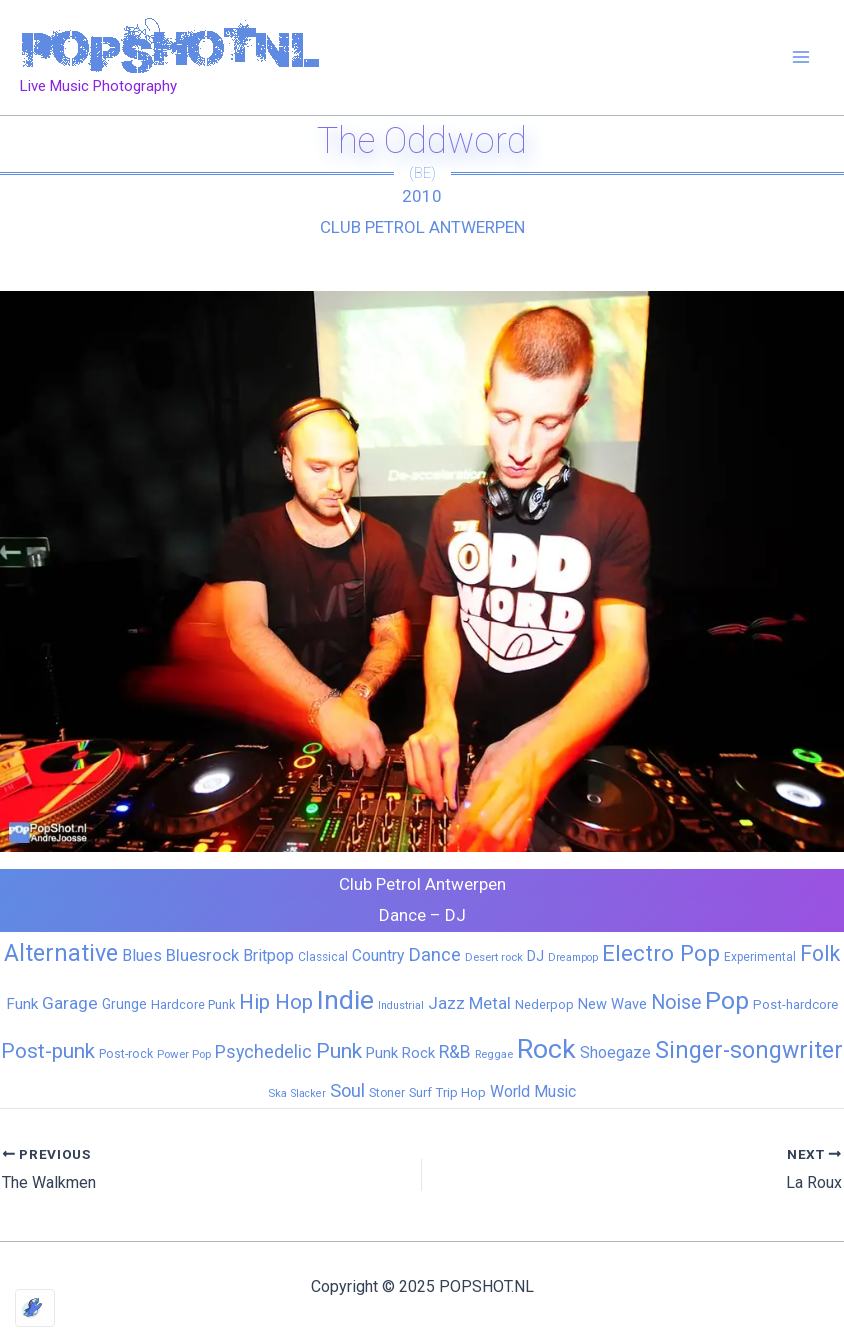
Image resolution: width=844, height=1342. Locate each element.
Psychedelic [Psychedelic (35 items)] (263, 1051)
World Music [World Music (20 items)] (533, 1091)
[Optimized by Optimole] (35, 1308)
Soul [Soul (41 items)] (347, 1090)
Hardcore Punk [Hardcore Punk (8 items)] (193, 1004)
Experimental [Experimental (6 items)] (760, 957)
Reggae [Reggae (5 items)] (494, 1054)
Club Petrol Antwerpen (422, 227)
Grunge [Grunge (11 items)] (124, 1004)
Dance (402, 915)
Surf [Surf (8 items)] (420, 1092)
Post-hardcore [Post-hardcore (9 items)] (795, 1004)
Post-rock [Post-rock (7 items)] (126, 1054)
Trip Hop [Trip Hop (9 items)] (461, 1092)
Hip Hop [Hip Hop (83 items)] (276, 1002)
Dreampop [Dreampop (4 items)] (573, 957)
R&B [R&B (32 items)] (455, 1052)
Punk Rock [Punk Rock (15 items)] (400, 1053)
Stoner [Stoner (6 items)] (387, 1093)
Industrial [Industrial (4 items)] (401, 1005)
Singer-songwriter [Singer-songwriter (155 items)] (749, 1050)
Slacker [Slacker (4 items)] (308, 1093)
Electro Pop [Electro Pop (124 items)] (661, 953)
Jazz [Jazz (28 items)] (446, 1003)
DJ (455, 915)
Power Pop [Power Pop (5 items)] (184, 1054)
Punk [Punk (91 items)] (339, 1050)
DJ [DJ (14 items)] (535, 956)
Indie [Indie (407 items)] (345, 999)
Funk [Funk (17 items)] (22, 1004)
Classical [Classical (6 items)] (323, 957)
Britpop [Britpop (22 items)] (268, 955)
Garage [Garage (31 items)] (70, 1003)
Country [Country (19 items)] (378, 955)
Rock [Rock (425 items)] (546, 1049)
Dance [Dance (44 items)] (434, 955)
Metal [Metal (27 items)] (490, 1003)
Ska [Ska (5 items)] (277, 1093)
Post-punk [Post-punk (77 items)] (48, 1051)
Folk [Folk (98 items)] (820, 953)
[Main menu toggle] (802, 58)
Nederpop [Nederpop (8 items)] (544, 1004)
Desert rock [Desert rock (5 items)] (494, 957)
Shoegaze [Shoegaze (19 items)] (615, 1052)
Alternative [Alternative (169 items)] (61, 953)
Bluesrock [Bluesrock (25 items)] (202, 955)
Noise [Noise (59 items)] (676, 1002)
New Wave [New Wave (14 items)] (612, 1004)
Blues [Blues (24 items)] (142, 955)
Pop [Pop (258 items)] (727, 1000)
